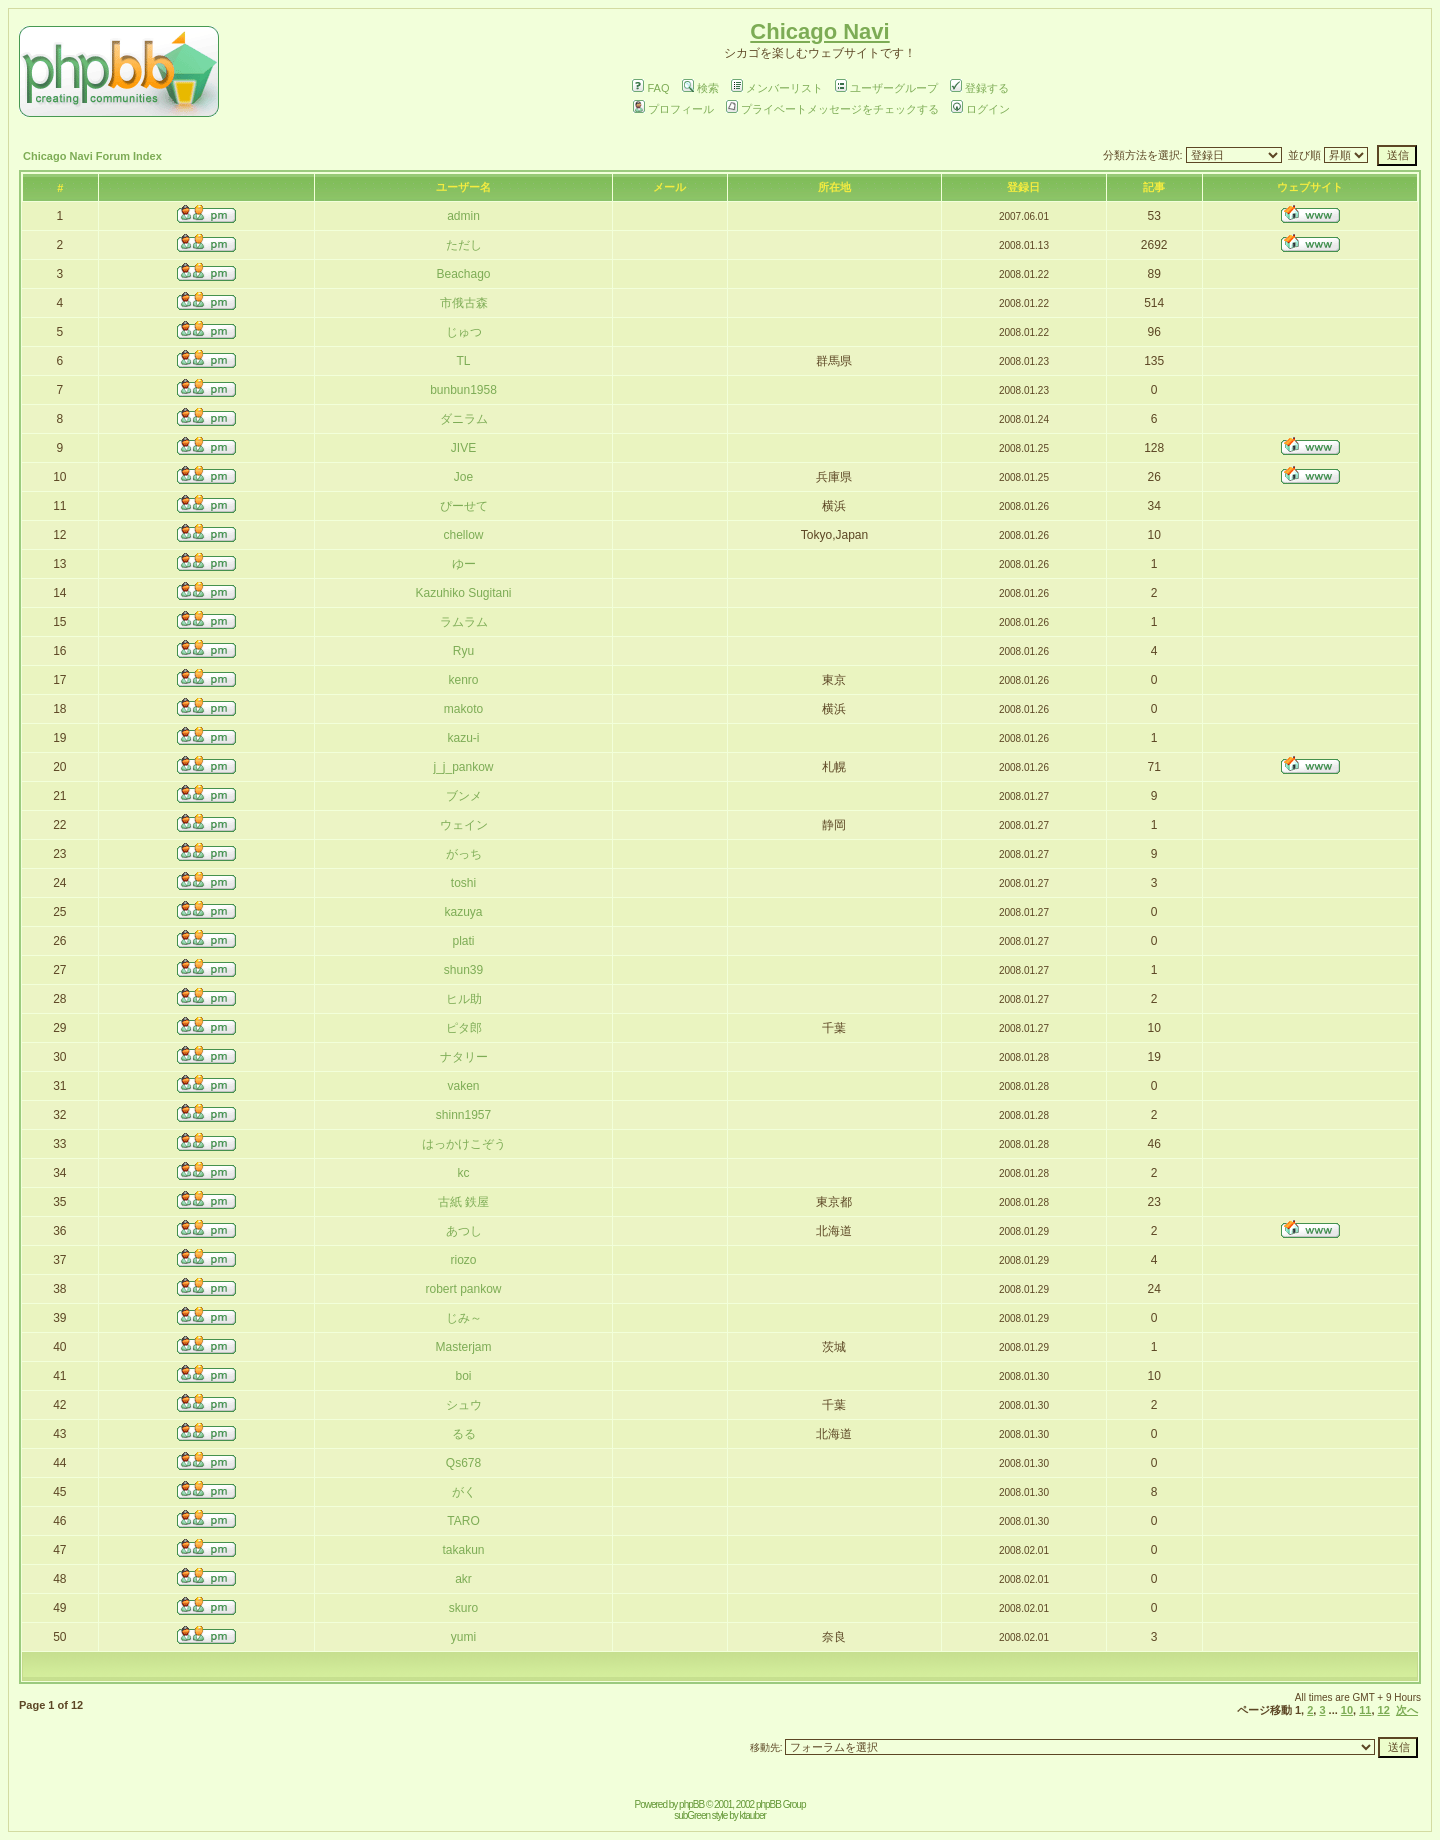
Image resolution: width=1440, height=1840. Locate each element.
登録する (979, 88)
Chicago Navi (819, 31)
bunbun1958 (463, 390)
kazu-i (464, 738)
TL (464, 361)
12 (1384, 1710)
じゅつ (464, 332)
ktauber (753, 1815)
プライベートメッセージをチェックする (832, 109)
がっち (464, 854)
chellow (463, 535)
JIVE (463, 448)
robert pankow (463, 1289)
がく (464, 1492)
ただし (464, 245)
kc (464, 1173)
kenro (463, 680)
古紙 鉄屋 (463, 1202)
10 (1347, 1710)
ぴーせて (464, 506)
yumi (463, 1637)
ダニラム (464, 419)
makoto (463, 709)
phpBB (691, 1804)
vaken (463, 1086)
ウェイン (464, 825)
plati (464, 941)
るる (464, 1434)
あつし (464, 1231)
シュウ (464, 1405)
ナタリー (464, 1057)
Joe (463, 477)
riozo (464, 1260)
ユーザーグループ (886, 88)
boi (464, 1376)
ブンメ (464, 796)
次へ (1407, 1710)
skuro (463, 1608)
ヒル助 (464, 999)
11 (1365, 1710)
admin (463, 216)
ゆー (464, 564)
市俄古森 (464, 303)
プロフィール (673, 109)
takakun (463, 1550)
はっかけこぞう (464, 1144)
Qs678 (463, 1463)
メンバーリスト (777, 88)
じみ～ (464, 1318)
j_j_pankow (463, 767)
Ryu (463, 651)
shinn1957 (463, 1115)
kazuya (463, 912)
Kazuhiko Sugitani (463, 593)
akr (463, 1579)
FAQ (650, 88)
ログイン (980, 109)
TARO (463, 1521)
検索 (700, 88)
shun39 (463, 970)
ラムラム (464, 622)
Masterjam (464, 1347)
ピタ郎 (464, 1028)
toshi (463, 883)
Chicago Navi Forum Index (92, 156)
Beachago (463, 274)
